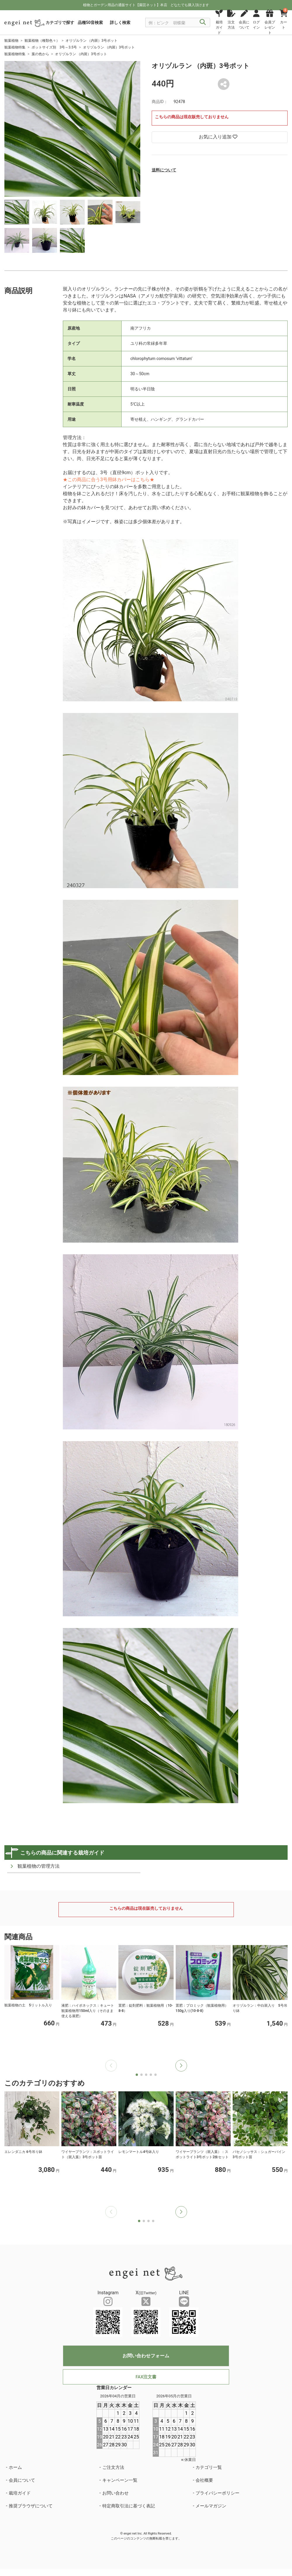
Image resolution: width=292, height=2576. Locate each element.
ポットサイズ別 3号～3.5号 (54, 47)
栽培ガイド (20, 2493)
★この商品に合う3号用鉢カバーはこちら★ (108, 479)
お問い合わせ (115, 2493)
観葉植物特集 (14, 47)
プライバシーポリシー (217, 2493)
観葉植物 (11, 41)
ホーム (15, 2467)
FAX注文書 (146, 2377)
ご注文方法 (113, 2467)
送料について (164, 170)
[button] (181, 2065)
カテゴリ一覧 (209, 2467)
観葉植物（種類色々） (42, 41)
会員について (22, 2480)
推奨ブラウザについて (31, 2506)
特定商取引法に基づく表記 (128, 2506)
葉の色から (40, 54)
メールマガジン (211, 2506)
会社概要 (204, 2480)
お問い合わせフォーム (145, 2355)
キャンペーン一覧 (119, 2480)
